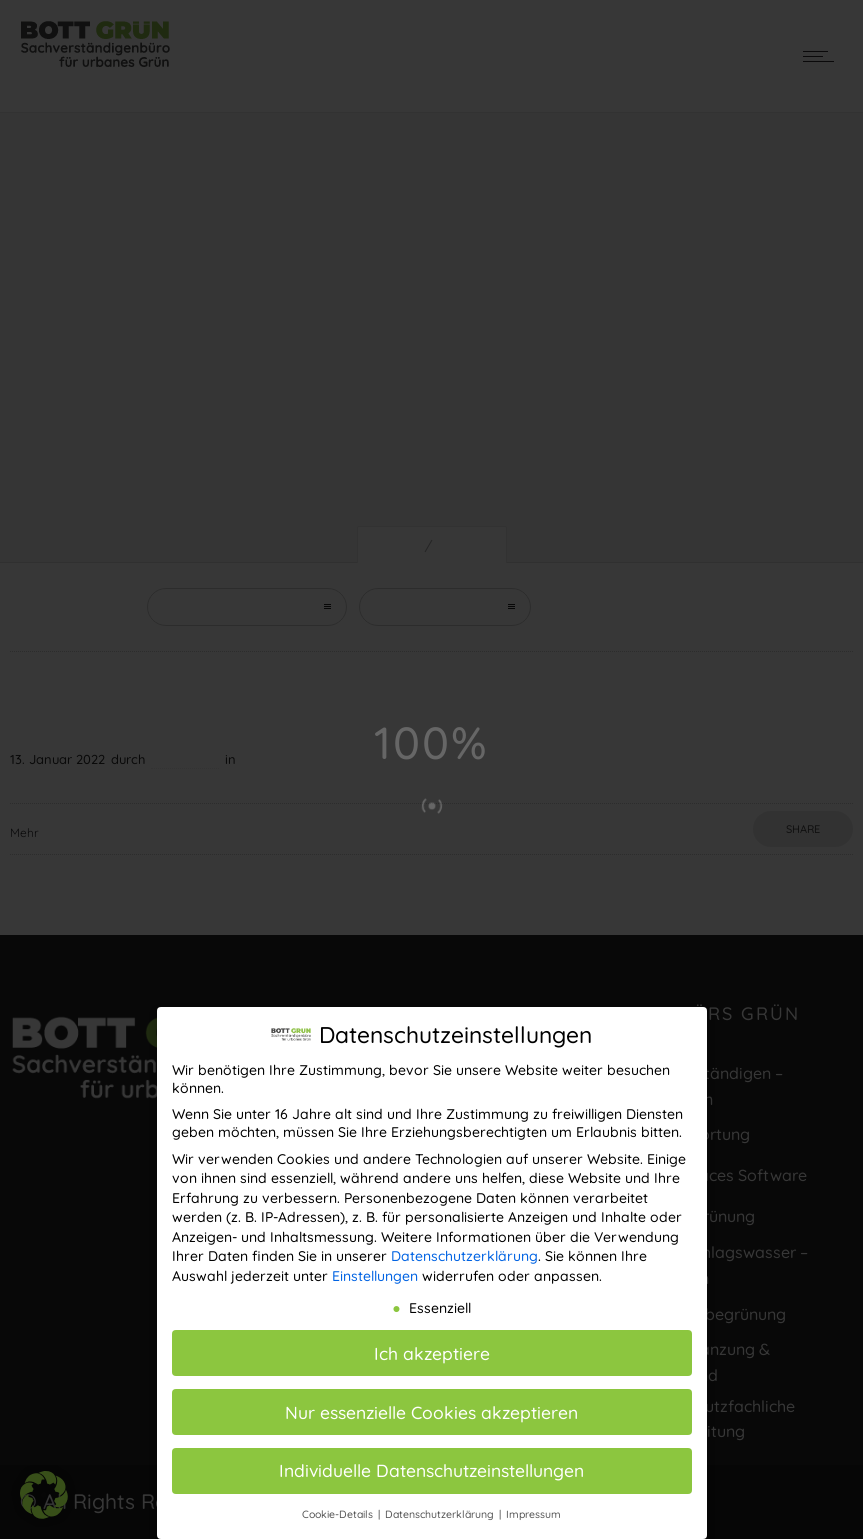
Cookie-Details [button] (339, 1511)
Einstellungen (375, 1273)
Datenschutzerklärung (464, 1253)
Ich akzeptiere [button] (432, 1350)
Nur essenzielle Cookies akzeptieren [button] (431, 1408)
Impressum (533, 1511)
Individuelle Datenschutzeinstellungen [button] (431, 1467)
